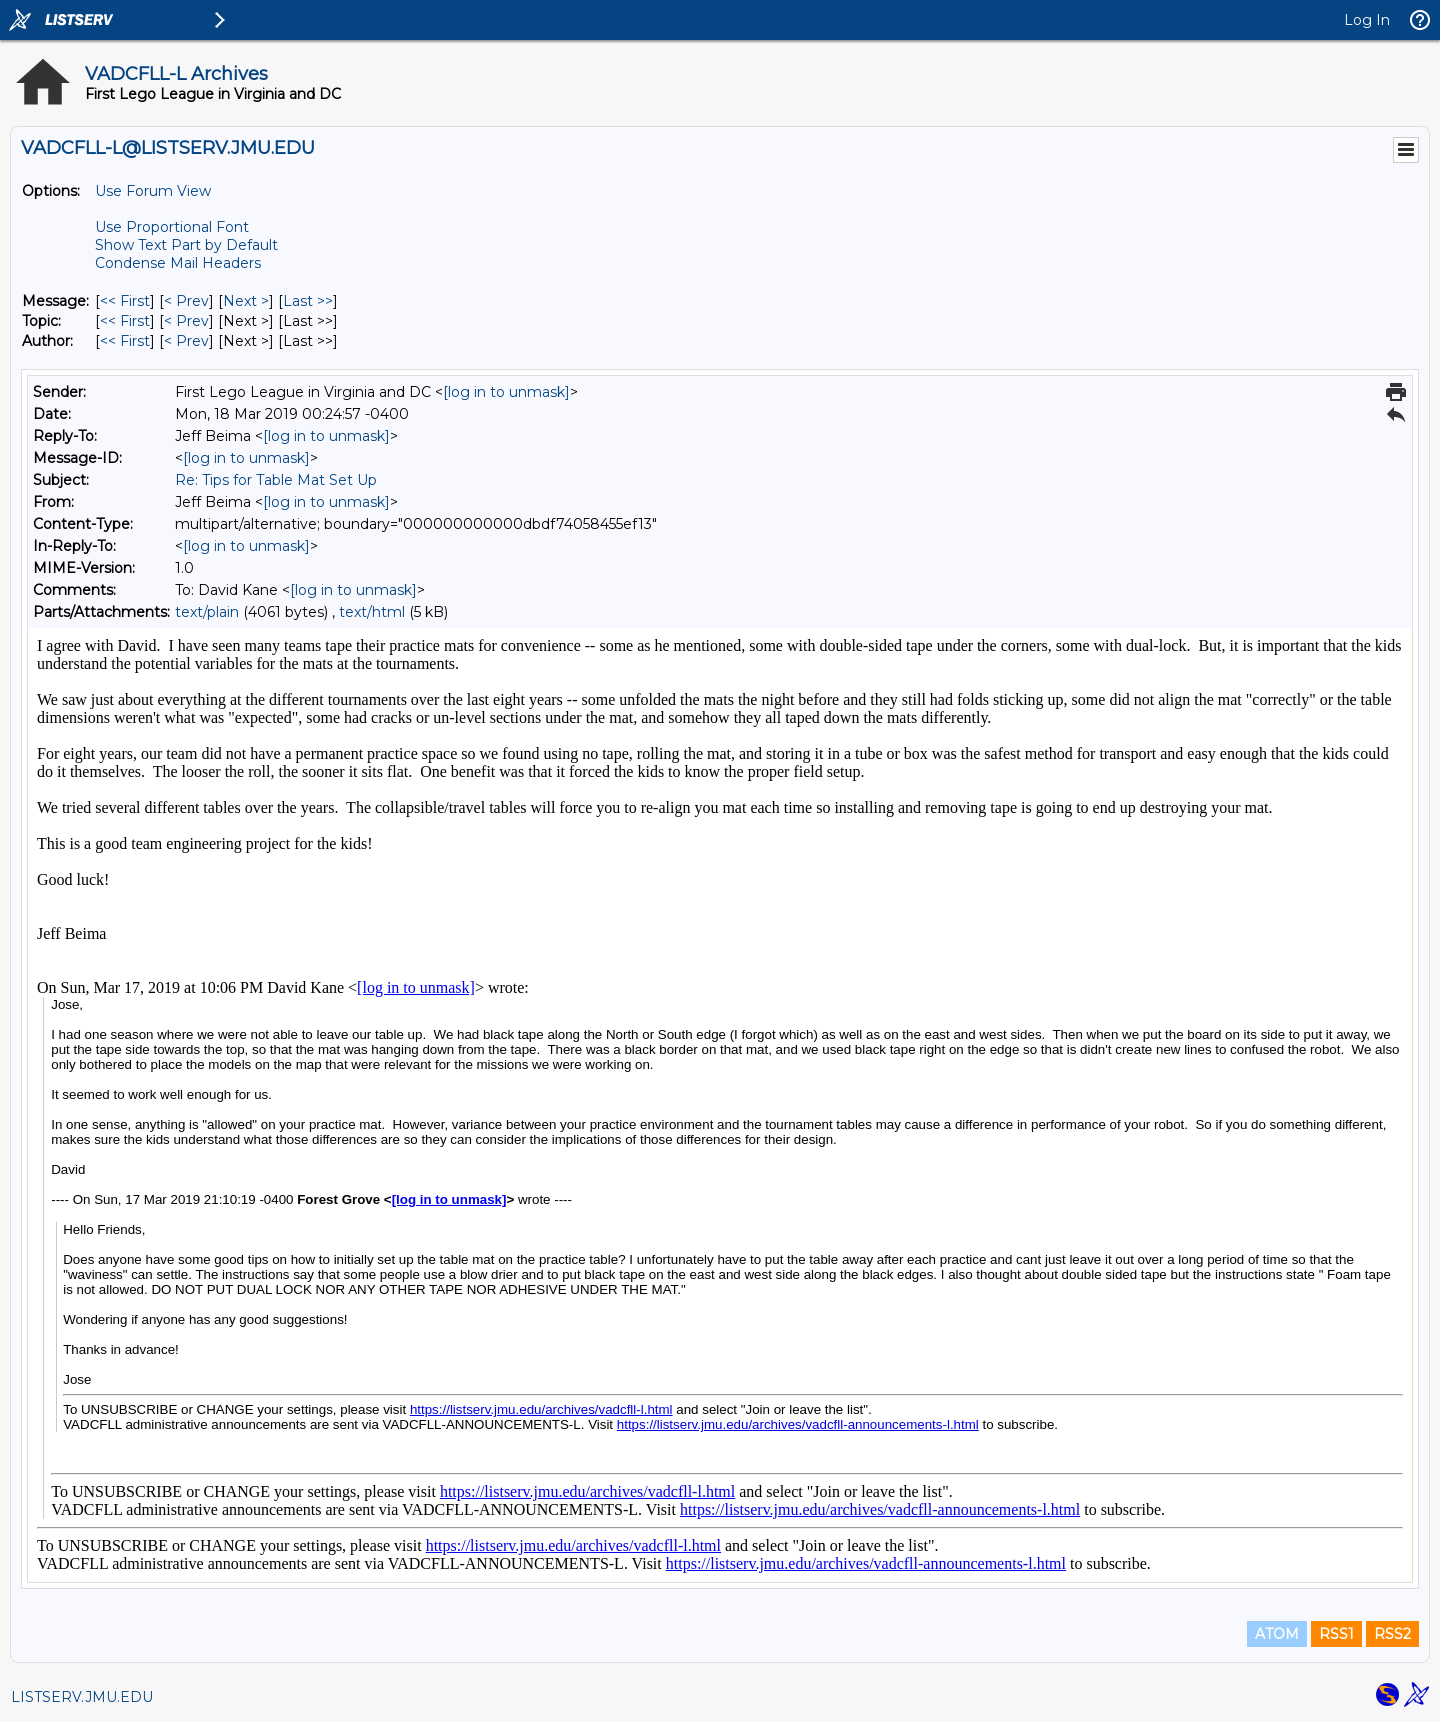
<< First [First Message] (125, 301)
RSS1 (1336, 1634)
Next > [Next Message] (246, 301)
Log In (1367, 20)
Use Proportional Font (172, 227)
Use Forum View (153, 191)
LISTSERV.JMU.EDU (82, 1697)
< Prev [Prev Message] (186, 301)
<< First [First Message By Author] (125, 341)
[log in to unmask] (506, 392)
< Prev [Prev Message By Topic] (186, 321)
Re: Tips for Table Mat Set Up (276, 480)
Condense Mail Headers (178, 263)
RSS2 (1392, 1634)
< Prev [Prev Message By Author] (186, 341)
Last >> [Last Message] (308, 301)
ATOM (1277, 1634)
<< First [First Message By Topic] (125, 321)
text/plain (207, 612)
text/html (372, 612)
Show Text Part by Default (186, 245)
